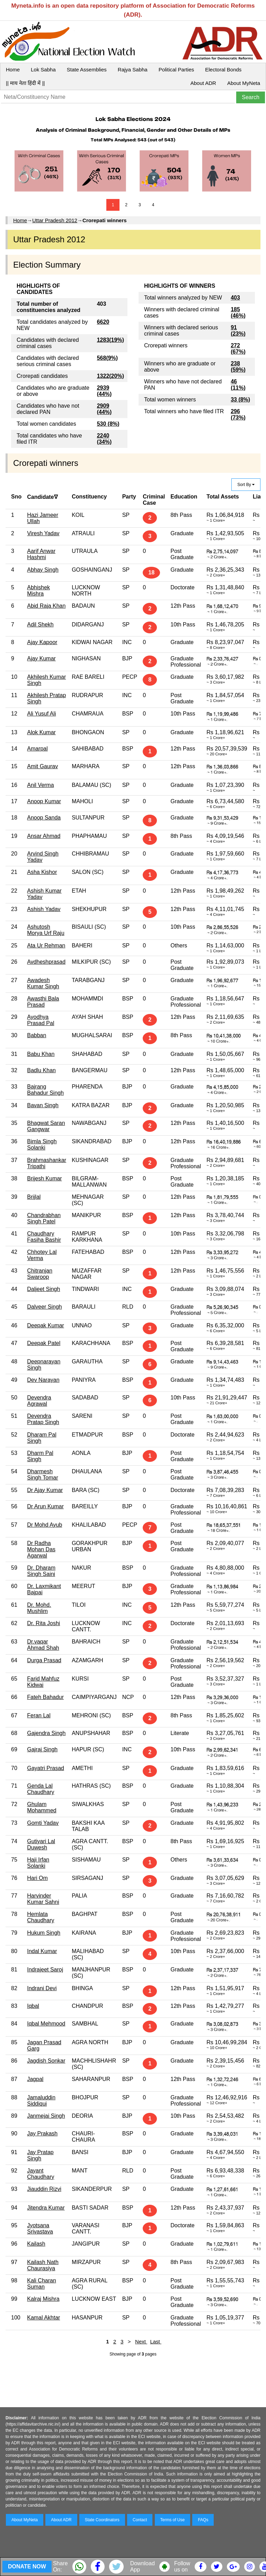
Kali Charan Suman (41, 2284)
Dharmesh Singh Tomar (42, 1474)
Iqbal (33, 2006)
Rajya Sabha (133, 69)
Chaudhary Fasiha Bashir (44, 1237)
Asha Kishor (42, 872)
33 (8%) (240, 399)
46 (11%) (238, 385)
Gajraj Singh (42, 1749)
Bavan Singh (43, 1105)
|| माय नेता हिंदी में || (25, 83)
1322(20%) (110, 376)
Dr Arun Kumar (45, 1506)
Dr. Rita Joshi (43, 1623)
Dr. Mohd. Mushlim (39, 1608)
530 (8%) (108, 424)
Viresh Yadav (43, 533)
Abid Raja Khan (46, 606)
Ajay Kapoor (42, 642)
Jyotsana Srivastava (40, 2228)
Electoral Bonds (223, 69)
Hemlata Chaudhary (40, 1917)
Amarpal (37, 749)
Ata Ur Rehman (46, 945)
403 (235, 298)
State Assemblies (87, 69)
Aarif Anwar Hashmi (41, 554)
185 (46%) (238, 312)
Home (13, 69)
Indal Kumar (42, 1951)
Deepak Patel (43, 1343)
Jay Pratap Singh (40, 2155)
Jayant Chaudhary (40, 2174)
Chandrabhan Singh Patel (44, 1218)
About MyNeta (243, 83)
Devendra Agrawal (39, 1401)
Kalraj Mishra (43, 2299)
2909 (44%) (104, 409)
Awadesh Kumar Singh (43, 983)
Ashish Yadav (43, 909)
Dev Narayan (43, 1380)
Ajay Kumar (41, 658)
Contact (140, 2519)
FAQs (203, 2519)
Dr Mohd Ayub (44, 1525)
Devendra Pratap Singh (43, 1419)
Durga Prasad (44, 1660)
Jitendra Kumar (46, 2208)
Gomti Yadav (43, 1823)
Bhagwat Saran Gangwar (46, 1126)
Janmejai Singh (46, 2116)
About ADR (203, 83)
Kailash (36, 2244)
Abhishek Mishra (38, 590)
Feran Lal (39, 1715)
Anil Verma (40, 785)
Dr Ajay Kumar (45, 1490)
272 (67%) (238, 348)
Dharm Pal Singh (40, 1456)
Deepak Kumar (45, 1325)
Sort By (246, 484)
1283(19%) (110, 340)
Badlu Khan (41, 1070)
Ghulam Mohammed (41, 1807)
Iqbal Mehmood (46, 2024)
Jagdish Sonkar (46, 2061)
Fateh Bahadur (45, 1697)
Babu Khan (40, 1054)
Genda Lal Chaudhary (40, 1789)
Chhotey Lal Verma (41, 1255)
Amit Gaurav (42, 766)
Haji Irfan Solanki (38, 1863)
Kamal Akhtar (43, 2318)
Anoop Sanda (44, 818)
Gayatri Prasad (45, 1768)
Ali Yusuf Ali (41, 714)
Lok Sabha (43, 69)
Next (141, 2341)
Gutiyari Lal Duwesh (41, 1844)
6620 (103, 322)
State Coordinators (102, 2519)
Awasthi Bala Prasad (43, 1002)
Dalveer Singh (44, 1307)
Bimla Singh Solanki (41, 1144)
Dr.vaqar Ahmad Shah (43, 1645)
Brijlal (34, 1197)
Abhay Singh (43, 570)
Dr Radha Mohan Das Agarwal (41, 1549)
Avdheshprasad (46, 962)
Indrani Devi (41, 1988)
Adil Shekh (40, 624)
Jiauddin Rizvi (44, 2189)
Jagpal (35, 2079)
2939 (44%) (104, 391)
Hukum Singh (43, 1933)
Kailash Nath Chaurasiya (43, 2265)
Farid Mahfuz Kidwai (43, 1682)
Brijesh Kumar (44, 1178)
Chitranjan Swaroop (39, 1274)
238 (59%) (238, 367)
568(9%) (107, 358)
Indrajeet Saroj (45, 1969)
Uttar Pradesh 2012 (54, 220)
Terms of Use (172, 2519)
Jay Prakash (42, 2133)
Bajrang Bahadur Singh (45, 1090)
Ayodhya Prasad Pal (40, 1020)
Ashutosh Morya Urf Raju (45, 930)
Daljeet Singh (43, 1289)
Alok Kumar (41, 732)
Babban (36, 1035)
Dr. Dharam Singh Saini (41, 1571)
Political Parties (176, 69)
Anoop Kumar (44, 801)
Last (155, 2341)
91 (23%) (238, 330)
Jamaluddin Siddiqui (41, 2100)
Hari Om (37, 1878)
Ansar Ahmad (43, 836)
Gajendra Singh (46, 1733)
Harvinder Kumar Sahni (43, 1899)
